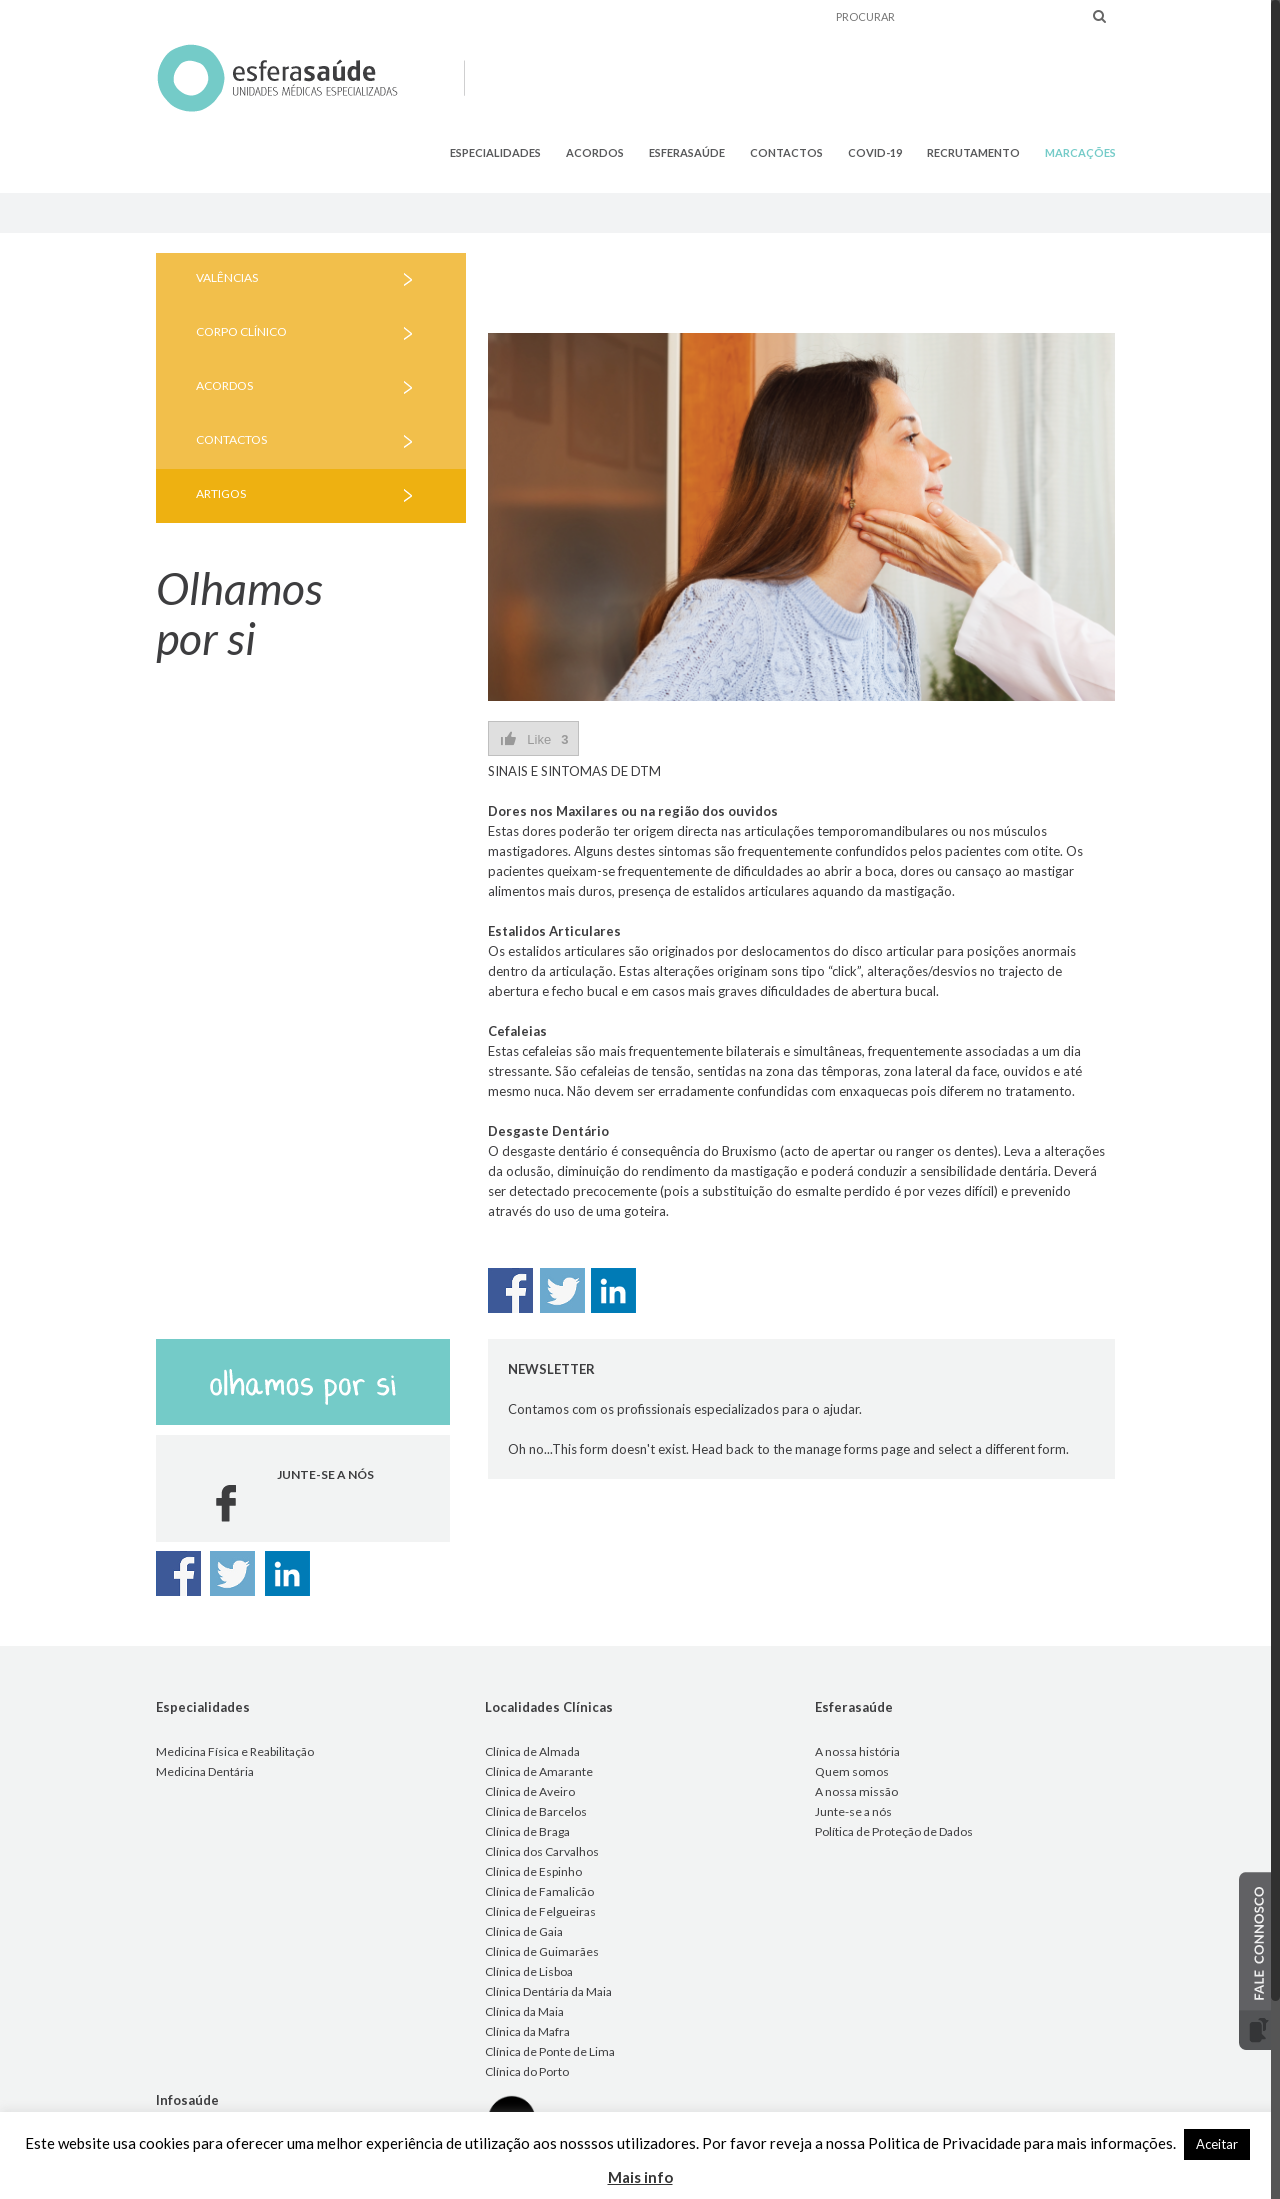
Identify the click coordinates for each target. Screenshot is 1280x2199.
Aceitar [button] (1217, 2144)
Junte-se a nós (853, 1811)
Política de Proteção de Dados (894, 1831)
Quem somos (852, 1771)
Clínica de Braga (527, 1831)
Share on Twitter (562, 1290)
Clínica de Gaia (524, 1931)
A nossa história (857, 1751)
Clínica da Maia (524, 2011)
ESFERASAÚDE (687, 152)
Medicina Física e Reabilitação (235, 1751)
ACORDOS (595, 152)
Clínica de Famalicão (539, 1891)
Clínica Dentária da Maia (548, 1991)
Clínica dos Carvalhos (542, 1851)
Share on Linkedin (613, 1290)
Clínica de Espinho (533, 1871)
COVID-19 (875, 152)
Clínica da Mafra (527, 2031)
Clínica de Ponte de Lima (550, 2051)
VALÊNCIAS (227, 277)
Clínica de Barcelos (536, 1811)
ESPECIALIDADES (495, 152)
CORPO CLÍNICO (241, 331)
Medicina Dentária (205, 1771)
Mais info (640, 2177)
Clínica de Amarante (539, 1771)
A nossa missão (856, 1791)
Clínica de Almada (532, 1751)
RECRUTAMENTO (973, 152)
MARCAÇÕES (1080, 152)
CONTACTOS (786, 152)
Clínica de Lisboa (529, 1971)
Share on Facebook (510, 1290)
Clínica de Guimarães (542, 1951)
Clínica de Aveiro (530, 1791)
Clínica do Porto (527, 2071)
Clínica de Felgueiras (540, 1911)
